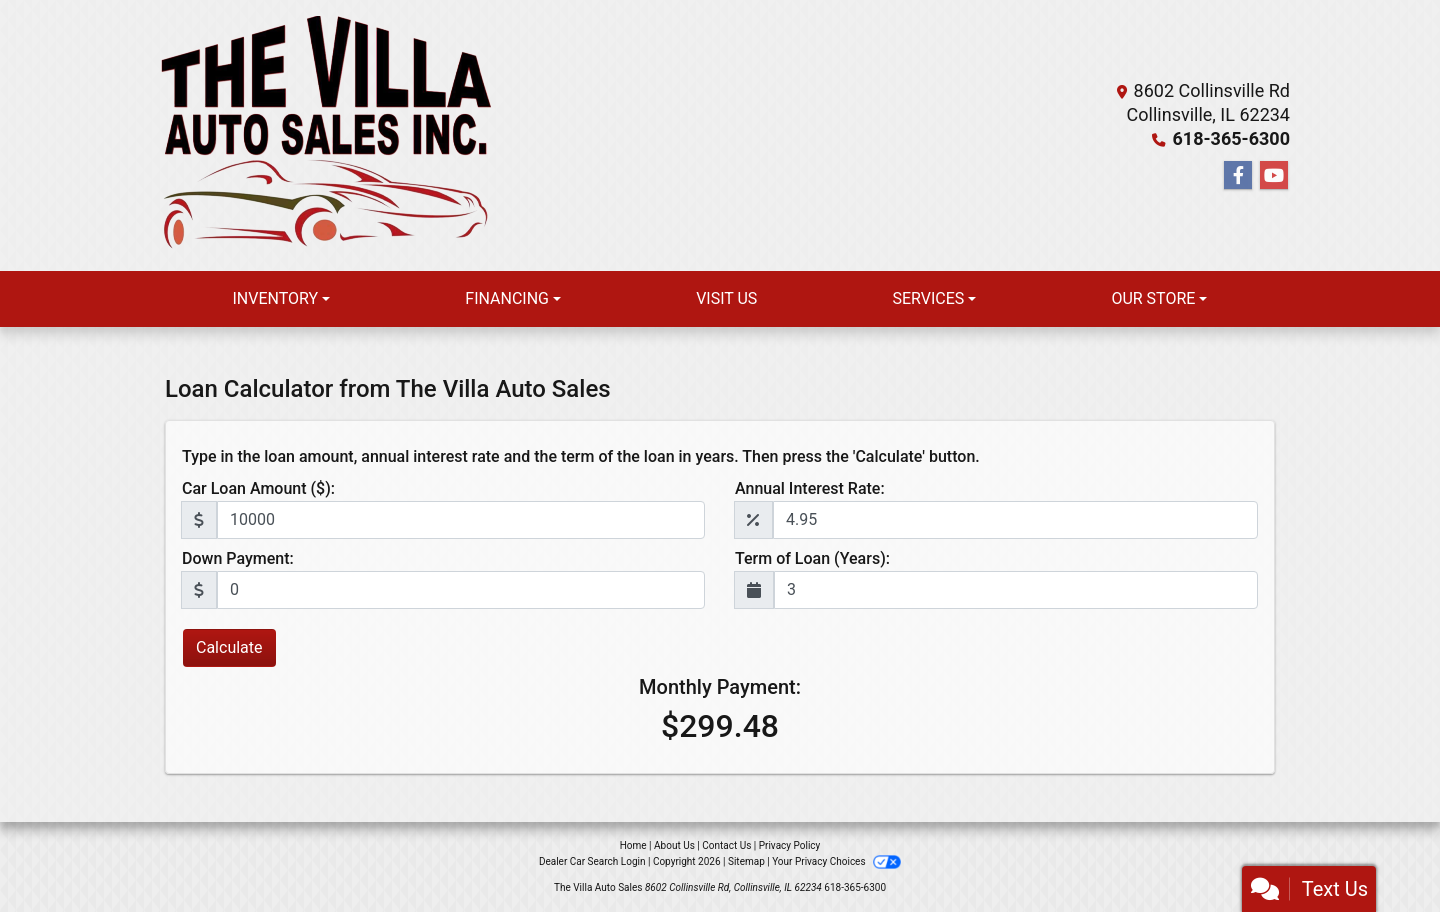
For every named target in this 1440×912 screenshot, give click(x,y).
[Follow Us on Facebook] (1238, 176)
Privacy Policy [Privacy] (790, 845)
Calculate (229, 647)
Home (633, 845)
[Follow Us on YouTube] (1274, 176)
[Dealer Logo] (325, 135)
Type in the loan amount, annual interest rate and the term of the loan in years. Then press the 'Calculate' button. (581, 456)
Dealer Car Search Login (592, 861)
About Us (674, 845)
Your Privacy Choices (836, 861)
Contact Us (726, 845)
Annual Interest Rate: (810, 488)
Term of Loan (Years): (812, 558)
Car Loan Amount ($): (258, 488)
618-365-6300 (1231, 138)
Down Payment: (238, 558)
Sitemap (746, 861)
